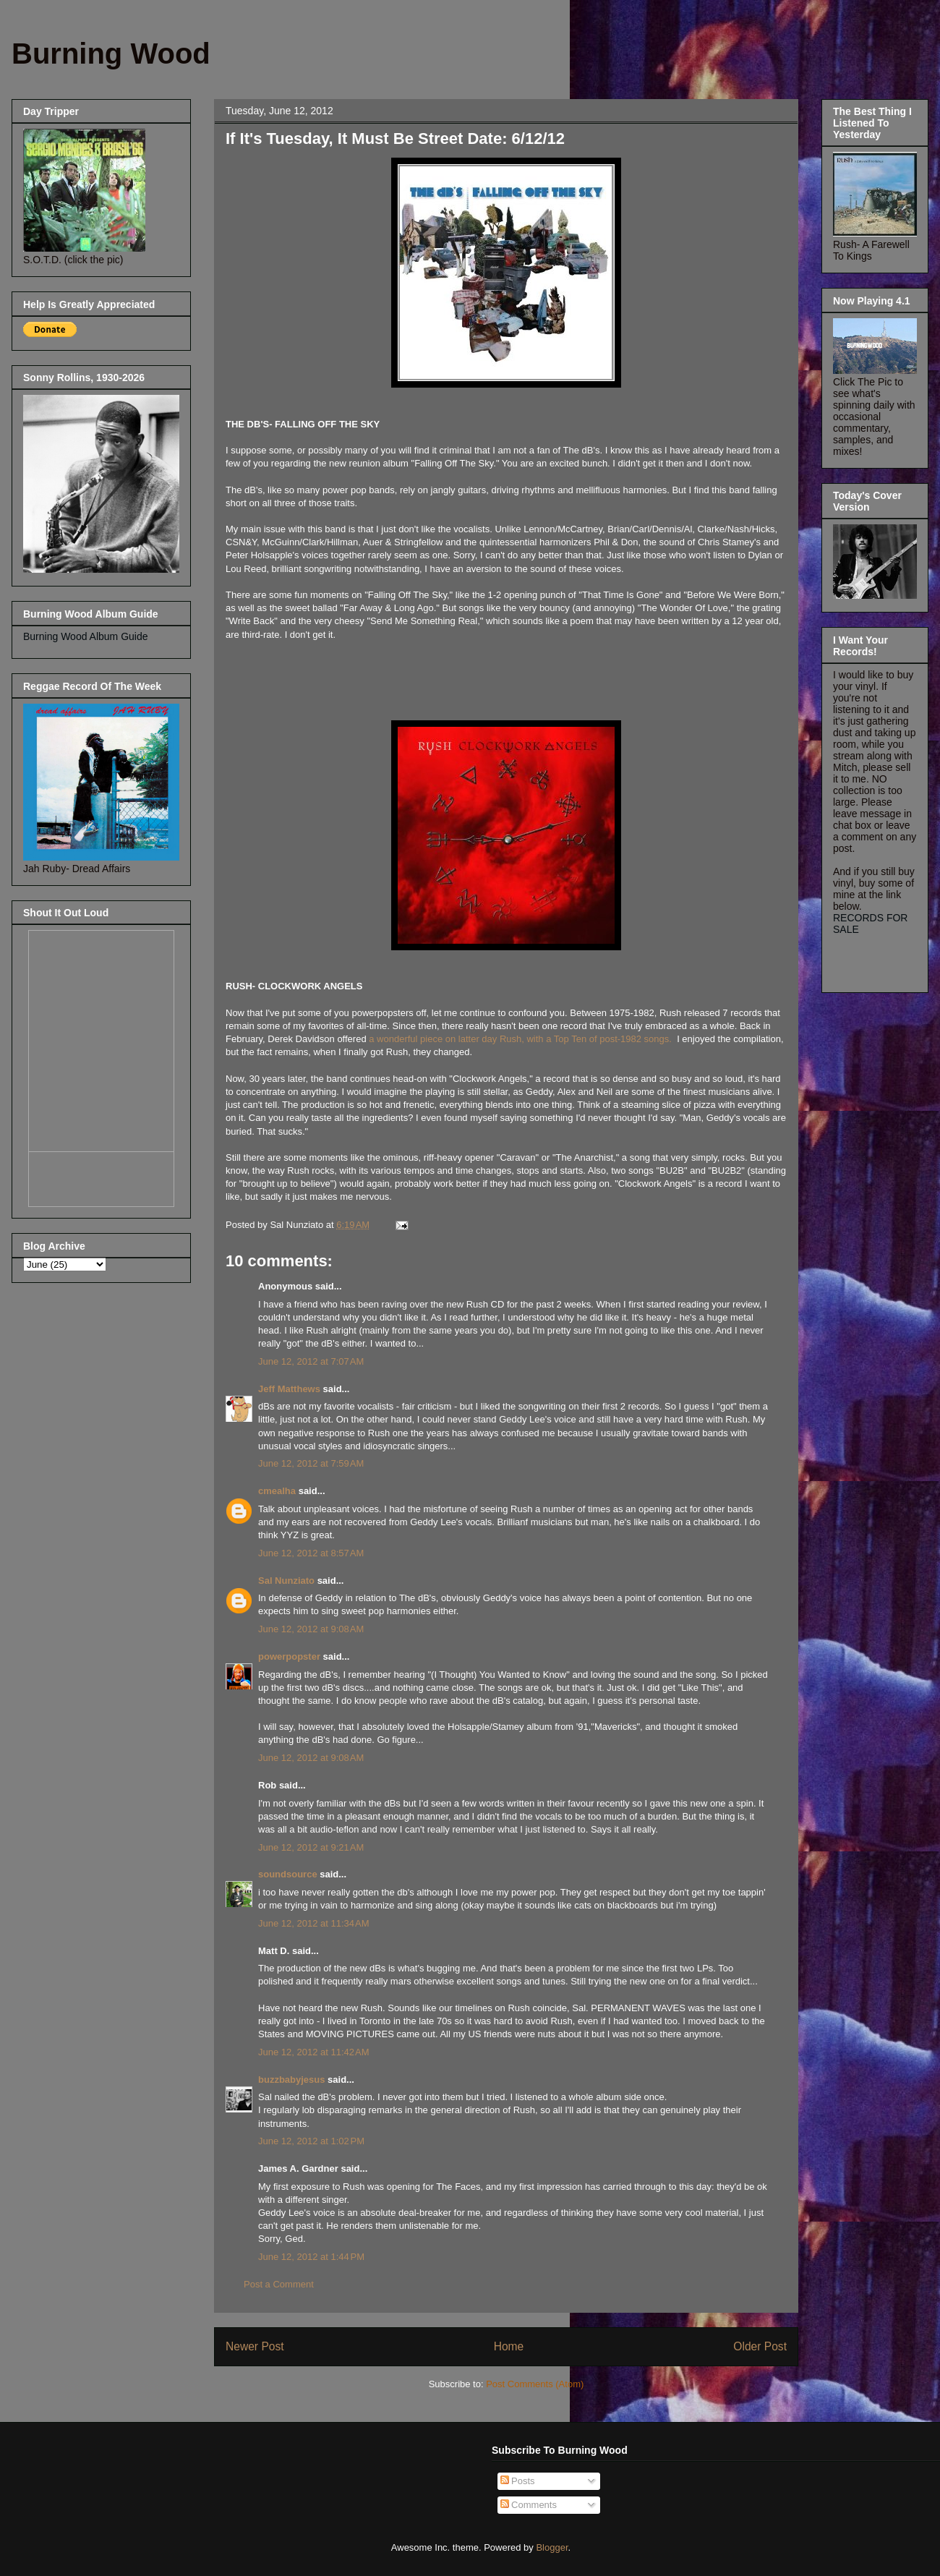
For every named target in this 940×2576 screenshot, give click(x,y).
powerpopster (289, 1656)
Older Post (760, 2346)
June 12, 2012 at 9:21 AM (311, 1847)
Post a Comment (279, 2284)
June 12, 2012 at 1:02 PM (311, 2141)
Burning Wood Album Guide (85, 636)
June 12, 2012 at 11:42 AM (313, 2052)
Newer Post (255, 2346)
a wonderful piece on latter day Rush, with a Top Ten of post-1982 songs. (520, 1038)
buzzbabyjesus (291, 2079)
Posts (517, 2480)
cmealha (277, 1490)
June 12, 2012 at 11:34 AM (313, 1923)
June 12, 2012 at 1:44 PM (311, 2256)
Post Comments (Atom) (535, 2384)
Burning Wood (111, 53)
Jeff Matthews (289, 1388)
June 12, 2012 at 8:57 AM (311, 1553)
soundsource (287, 1874)
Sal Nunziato (286, 1580)
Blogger (552, 2547)
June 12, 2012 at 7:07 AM (311, 1361)
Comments (528, 2504)
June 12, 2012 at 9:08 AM (311, 1629)
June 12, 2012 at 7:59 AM (311, 1463)
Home (509, 2346)
